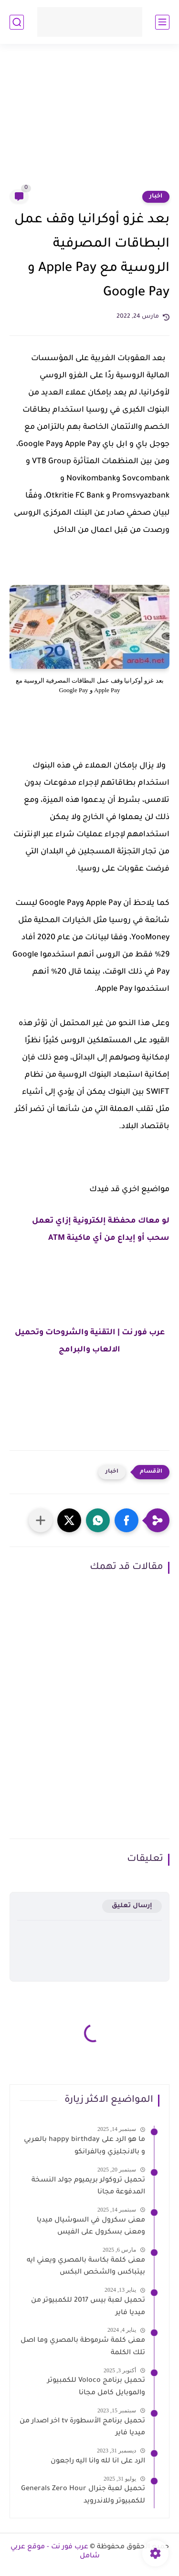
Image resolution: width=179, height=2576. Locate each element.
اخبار (155, 196)
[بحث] (17, 22)
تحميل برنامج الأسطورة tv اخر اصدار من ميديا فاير (82, 2428)
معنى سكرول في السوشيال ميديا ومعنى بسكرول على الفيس (91, 2227)
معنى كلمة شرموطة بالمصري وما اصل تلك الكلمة (83, 2347)
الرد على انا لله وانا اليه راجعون (98, 2461)
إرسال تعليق (132, 1906)
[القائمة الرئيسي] (162, 22)
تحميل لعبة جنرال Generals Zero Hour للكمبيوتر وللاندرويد (83, 2495)
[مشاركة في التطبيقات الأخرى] (41, 1520)
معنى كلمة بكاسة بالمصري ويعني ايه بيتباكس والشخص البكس (86, 2267)
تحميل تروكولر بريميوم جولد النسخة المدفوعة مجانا (88, 2187)
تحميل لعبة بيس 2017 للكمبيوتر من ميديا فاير (88, 2307)
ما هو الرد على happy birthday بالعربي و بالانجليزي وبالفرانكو (84, 2146)
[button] (126, 1520)
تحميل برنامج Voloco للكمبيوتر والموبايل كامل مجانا (96, 2387)
